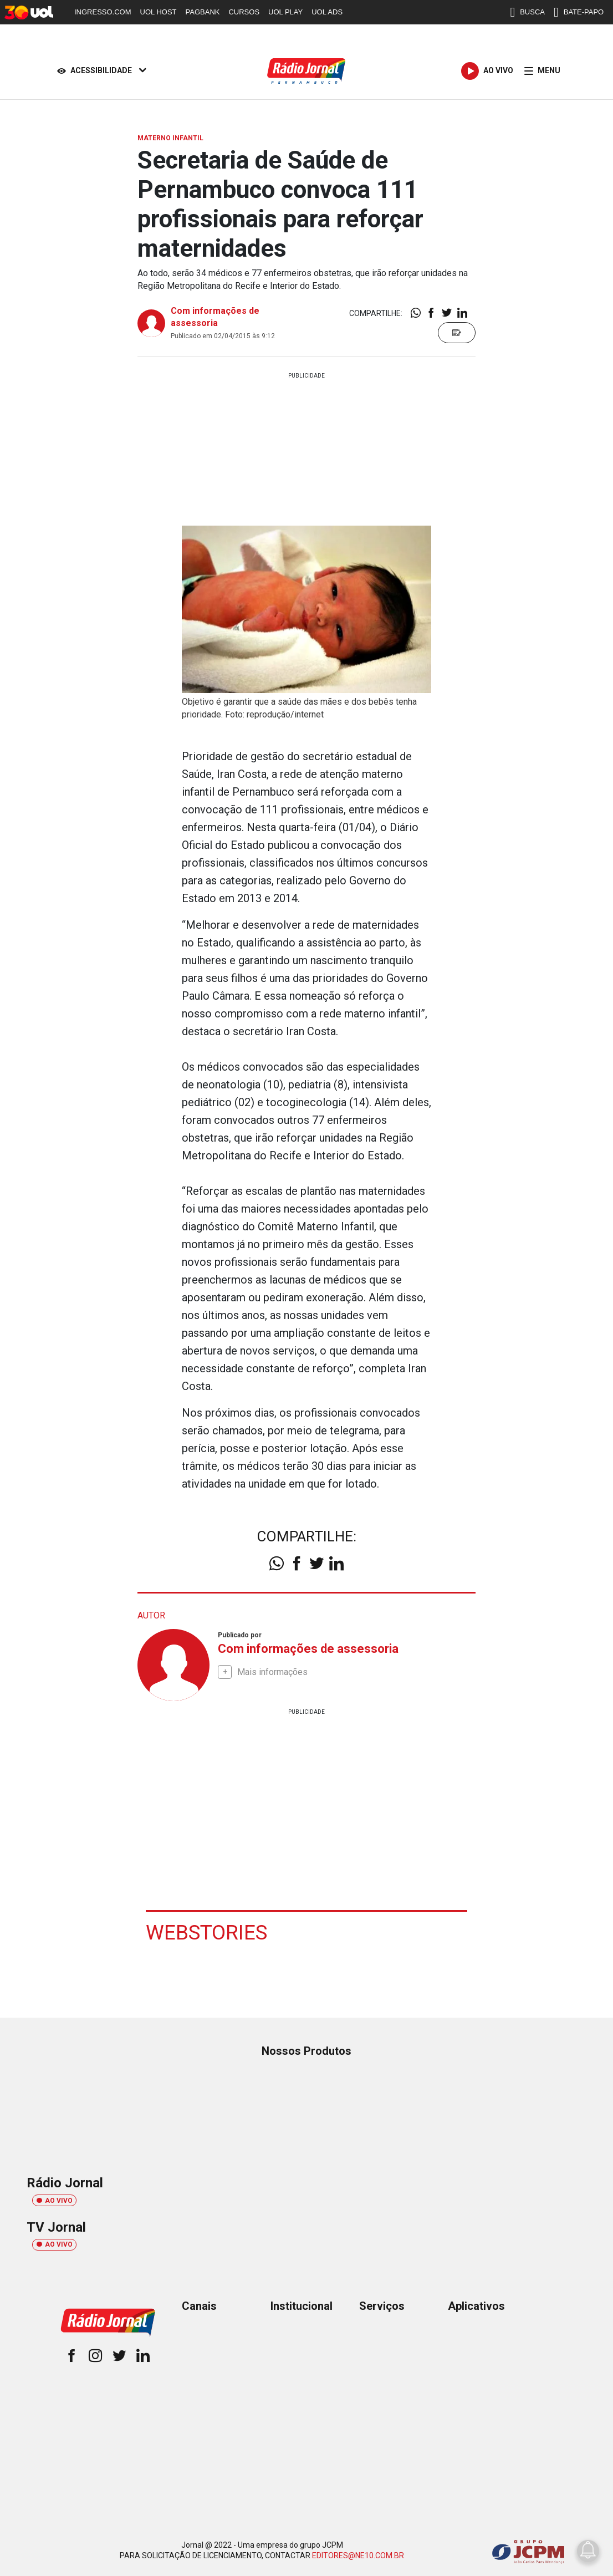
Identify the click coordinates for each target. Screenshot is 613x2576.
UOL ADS (327, 12)
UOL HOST (158, 12)
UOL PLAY (285, 12)
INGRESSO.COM (102, 12)
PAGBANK (203, 12)
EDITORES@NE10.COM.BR (358, 2554)
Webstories (208, 1932)
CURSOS (243, 12)
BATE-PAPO (579, 12)
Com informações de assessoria (308, 1649)
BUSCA (527, 12)
